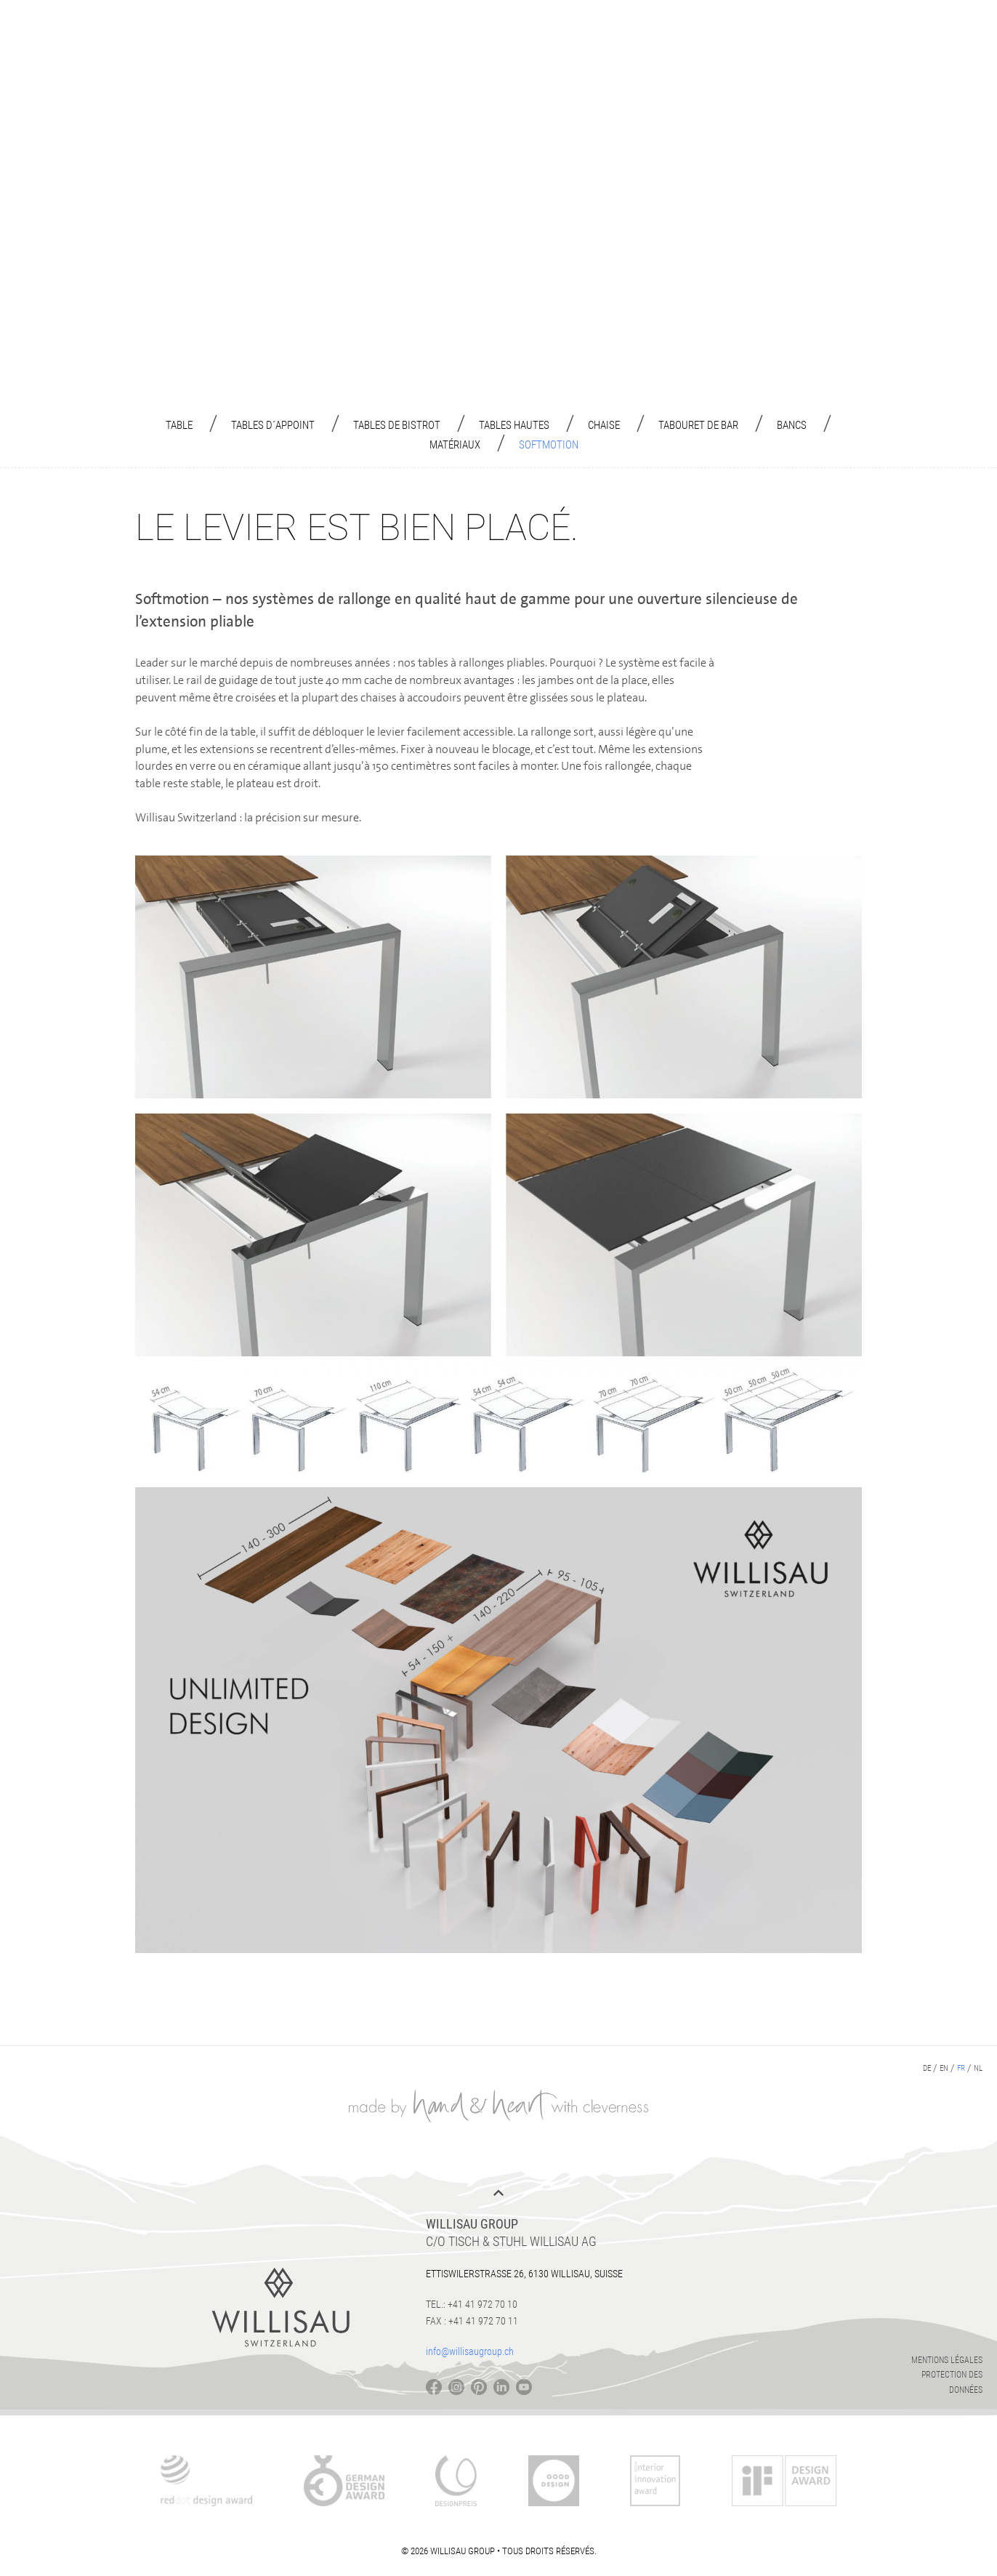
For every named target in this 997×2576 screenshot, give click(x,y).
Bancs (792, 425)
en (944, 2068)
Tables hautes (514, 425)
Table (179, 425)
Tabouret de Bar (698, 425)
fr (961, 2068)
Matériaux (454, 444)
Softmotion (548, 444)
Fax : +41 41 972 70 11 (472, 2321)
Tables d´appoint (273, 425)
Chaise (604, 425)
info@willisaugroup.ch (470, 2351)
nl (978, 2068)
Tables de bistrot (396, 425)
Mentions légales (946, 2360)
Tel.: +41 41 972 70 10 (471, 2304)
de (927, 2068)
